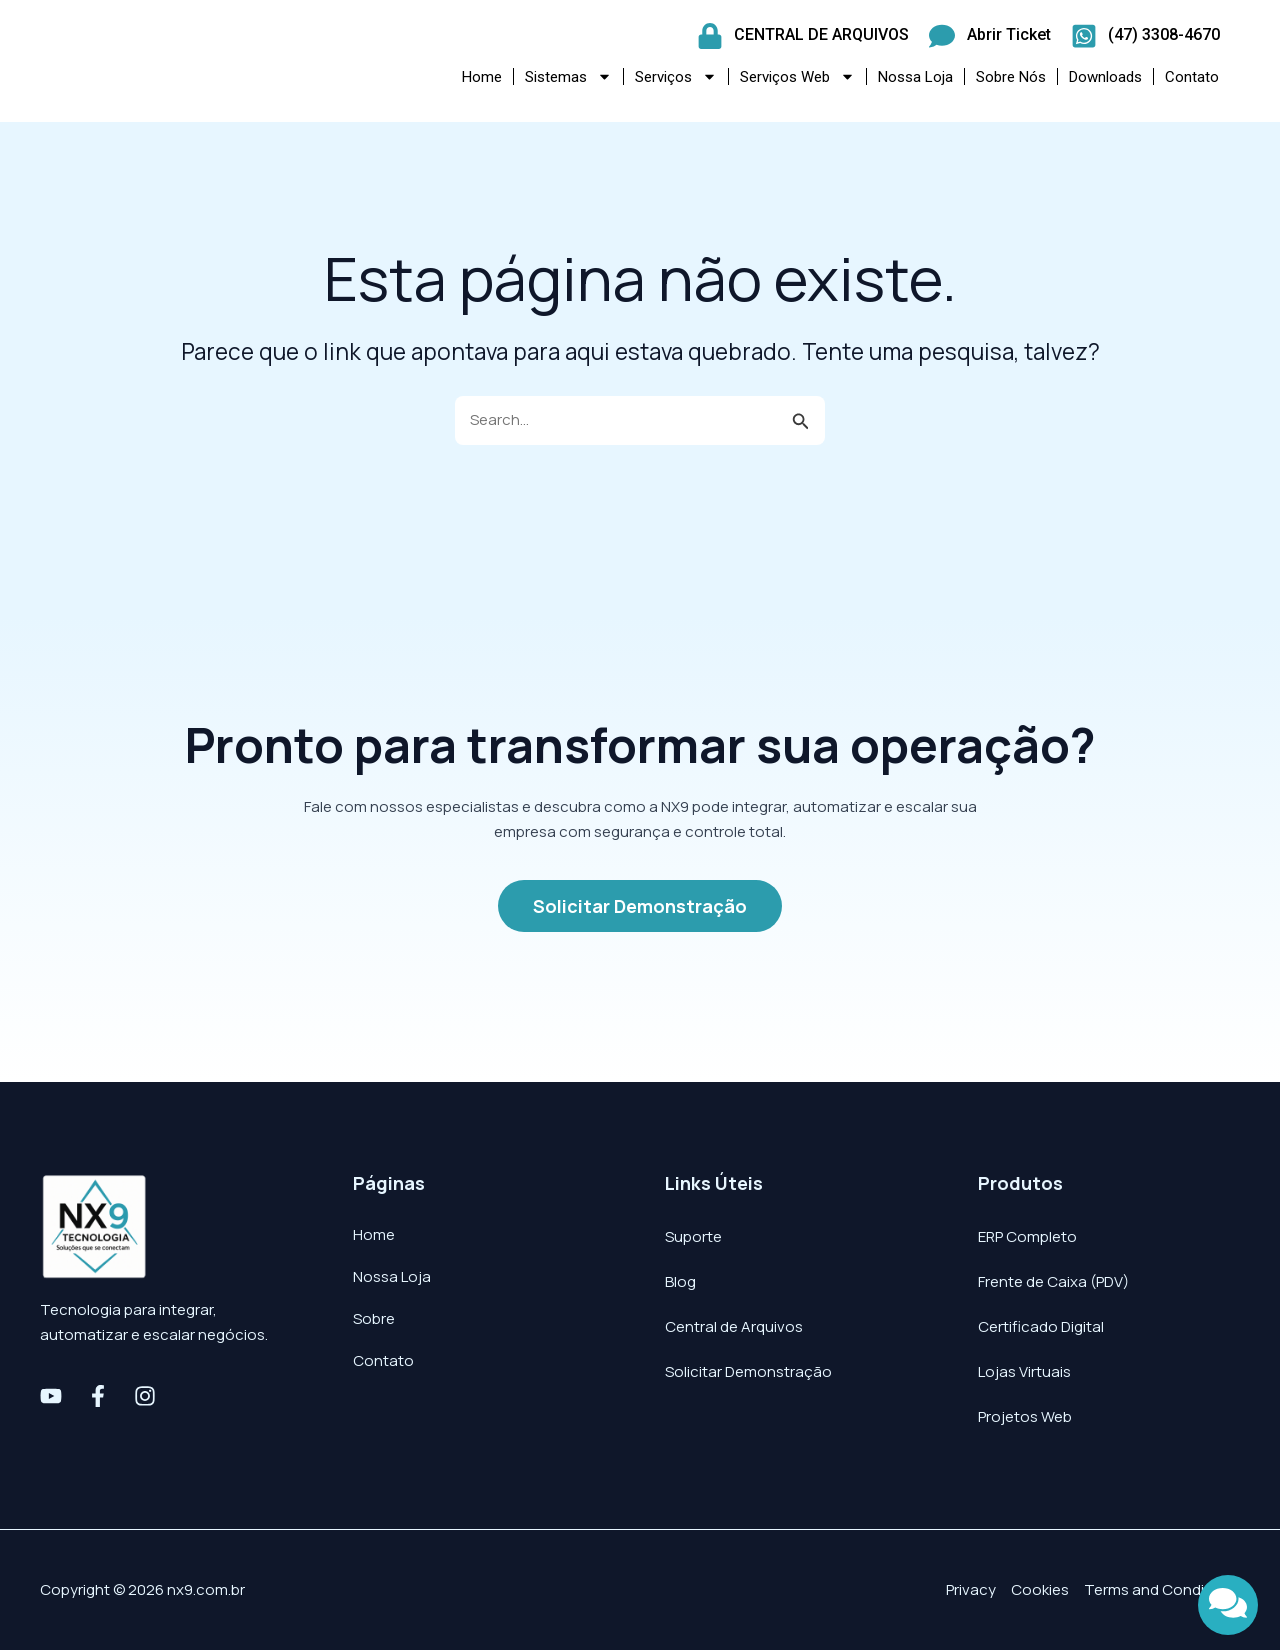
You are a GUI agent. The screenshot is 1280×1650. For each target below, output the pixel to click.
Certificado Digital (1041, 1326)
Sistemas (568, 76)
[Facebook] (98, 1396)
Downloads (1105, 77)
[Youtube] (51, 1396)
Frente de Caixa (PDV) (1053, 1281)
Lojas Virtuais (1024, 1371)
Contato (1192, 77)
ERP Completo (1027, 1236)
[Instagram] (145, 1396)
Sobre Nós (1011, 77)
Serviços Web (797, 76)
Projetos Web (1025, 1416)
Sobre (374, 1318)
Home (482, 77)
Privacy (971, 1589)
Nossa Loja (915, 77)
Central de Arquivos (734, 1326)
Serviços (676, 76)
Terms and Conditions (1162, 1589)
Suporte (693, 1236)
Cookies (1040, 1589)
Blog (680, 1281)
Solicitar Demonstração (748, 1371)
